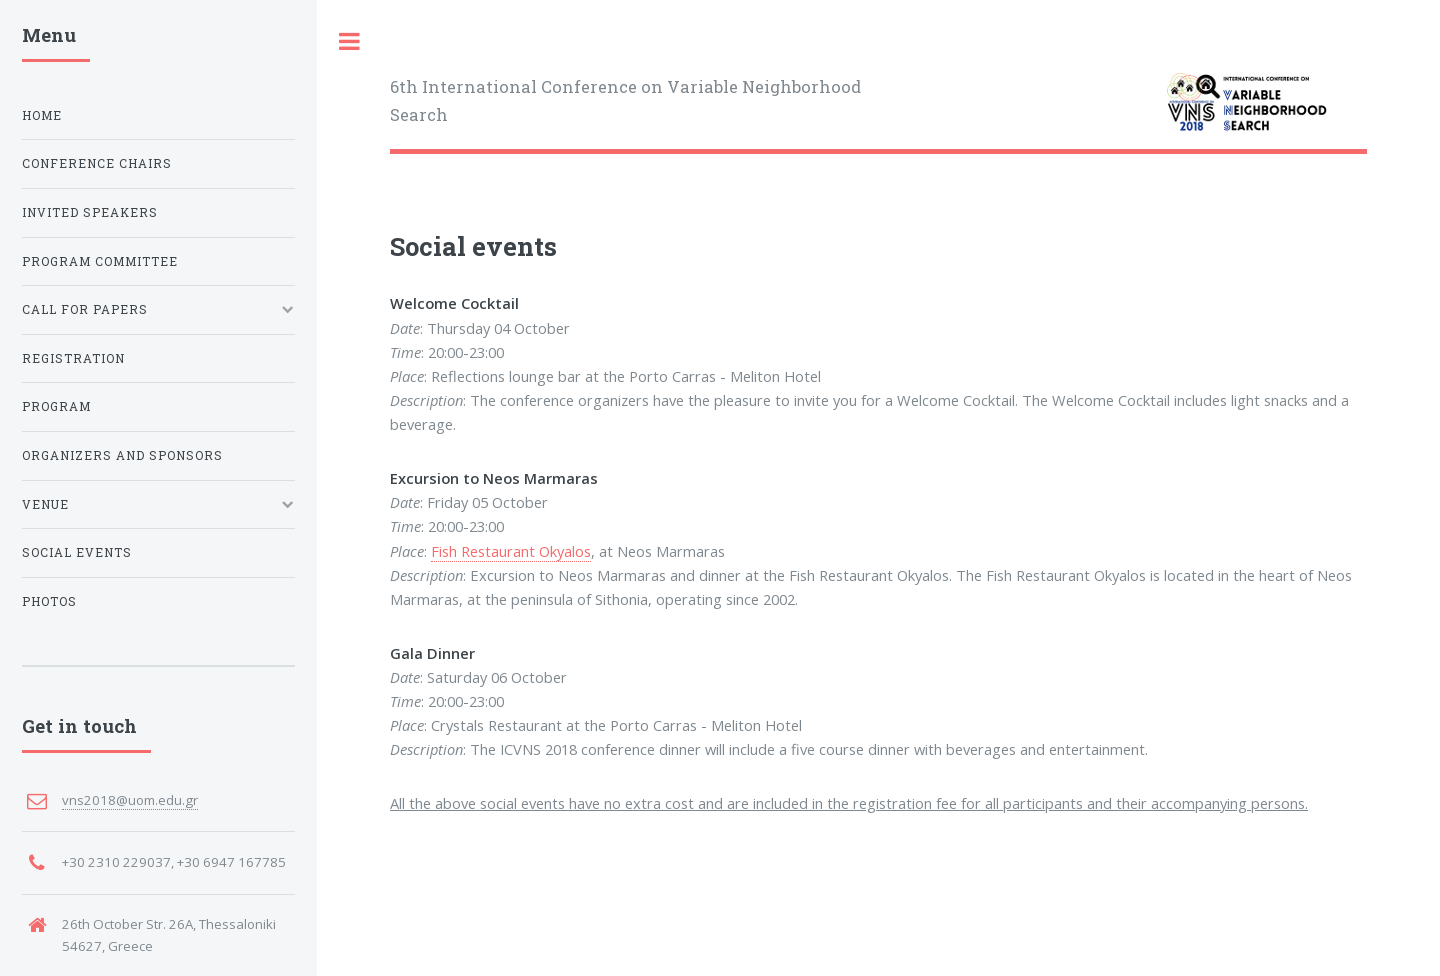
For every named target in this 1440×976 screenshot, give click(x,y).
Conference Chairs (97, 163)
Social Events (77, 552)
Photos (49, 601)
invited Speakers (90, 212)
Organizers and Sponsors (122, 455)
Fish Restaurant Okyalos (511, 551)
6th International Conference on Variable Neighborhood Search (625, 100)
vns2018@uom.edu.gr (130, 800)
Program (56, 406)
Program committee (100, 261)
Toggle (350, 41)
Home (42, 115)
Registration (73, 358)
